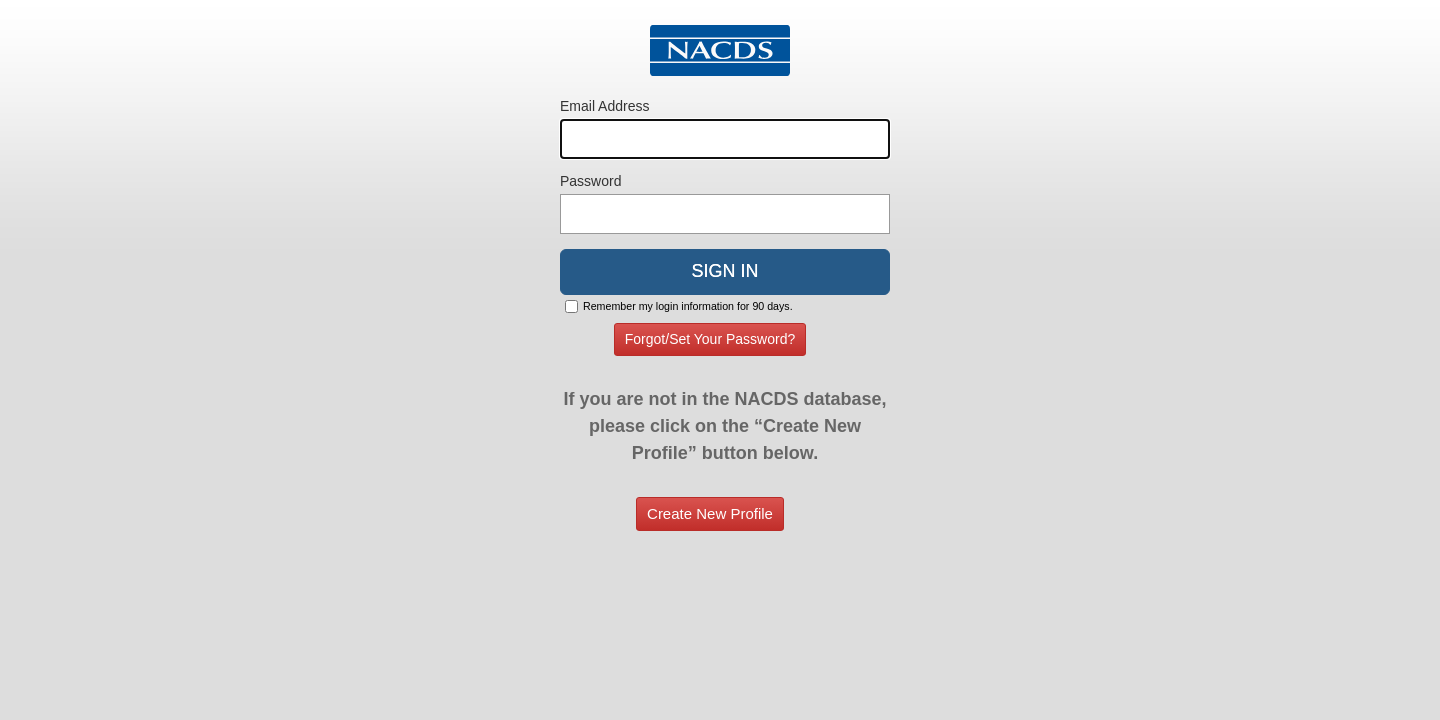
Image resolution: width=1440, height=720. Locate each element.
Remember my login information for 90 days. (688, 306)
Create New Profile (710, 513)
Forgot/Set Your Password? (710, 339)
